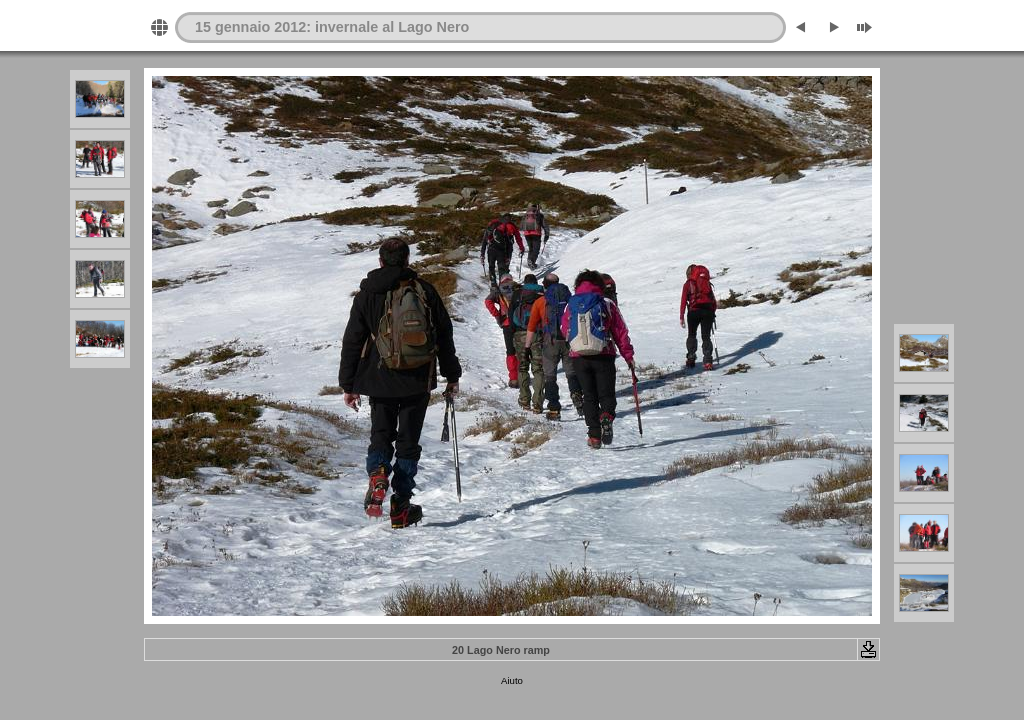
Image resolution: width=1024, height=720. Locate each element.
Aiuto (512, 680)
